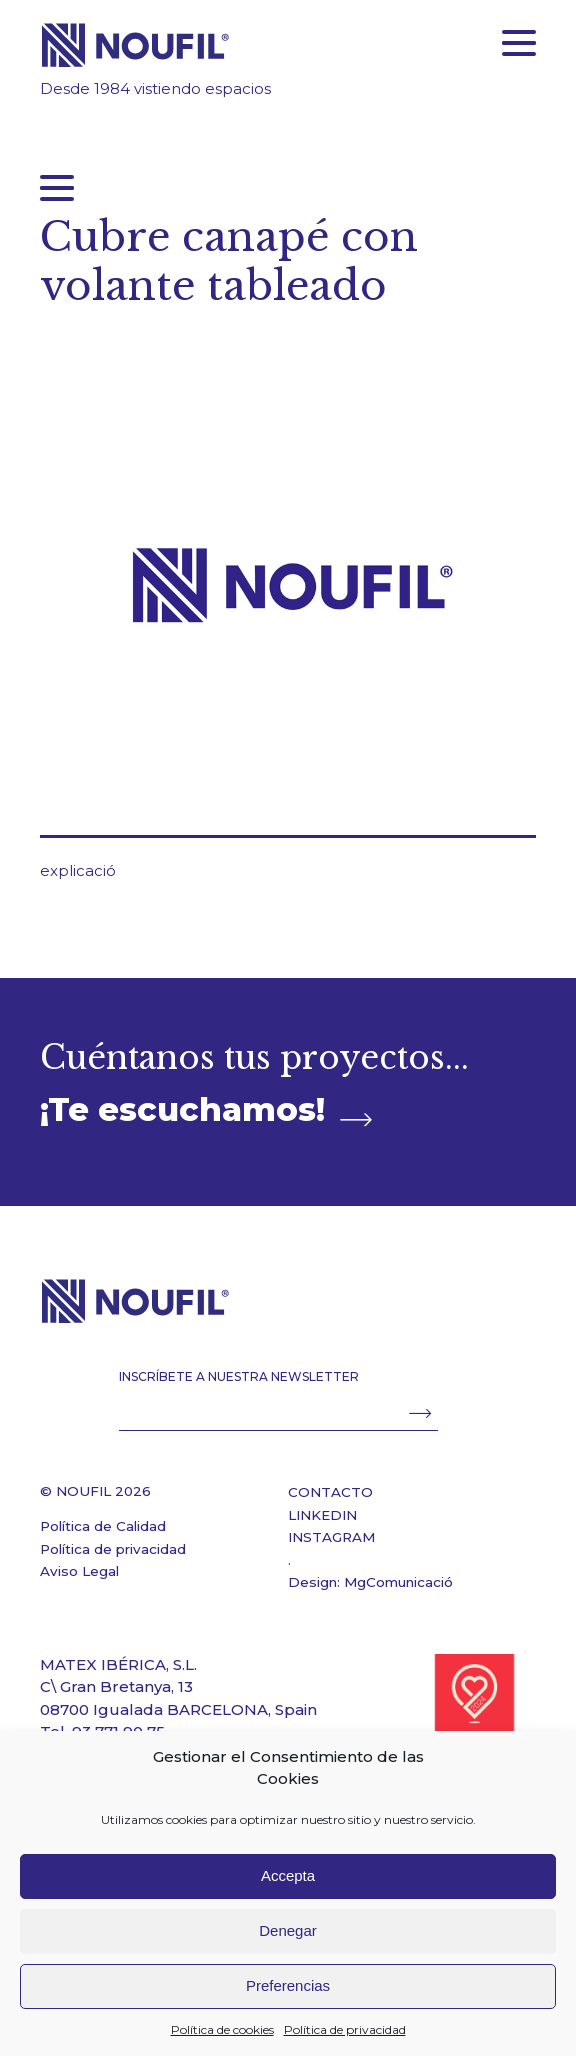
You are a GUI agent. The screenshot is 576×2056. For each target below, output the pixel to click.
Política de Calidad (103, 1526)
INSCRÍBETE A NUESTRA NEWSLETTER (239, 1376)
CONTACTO (330, 1492)
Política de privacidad (345, 2029)
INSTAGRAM (331, 1537)
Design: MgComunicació (370, 1582)
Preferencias (288, 1985)
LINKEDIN (322, 1515)
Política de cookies (222, 2029)
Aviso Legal (79, 1571)
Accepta (288, 1875)
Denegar (288, 1930)
